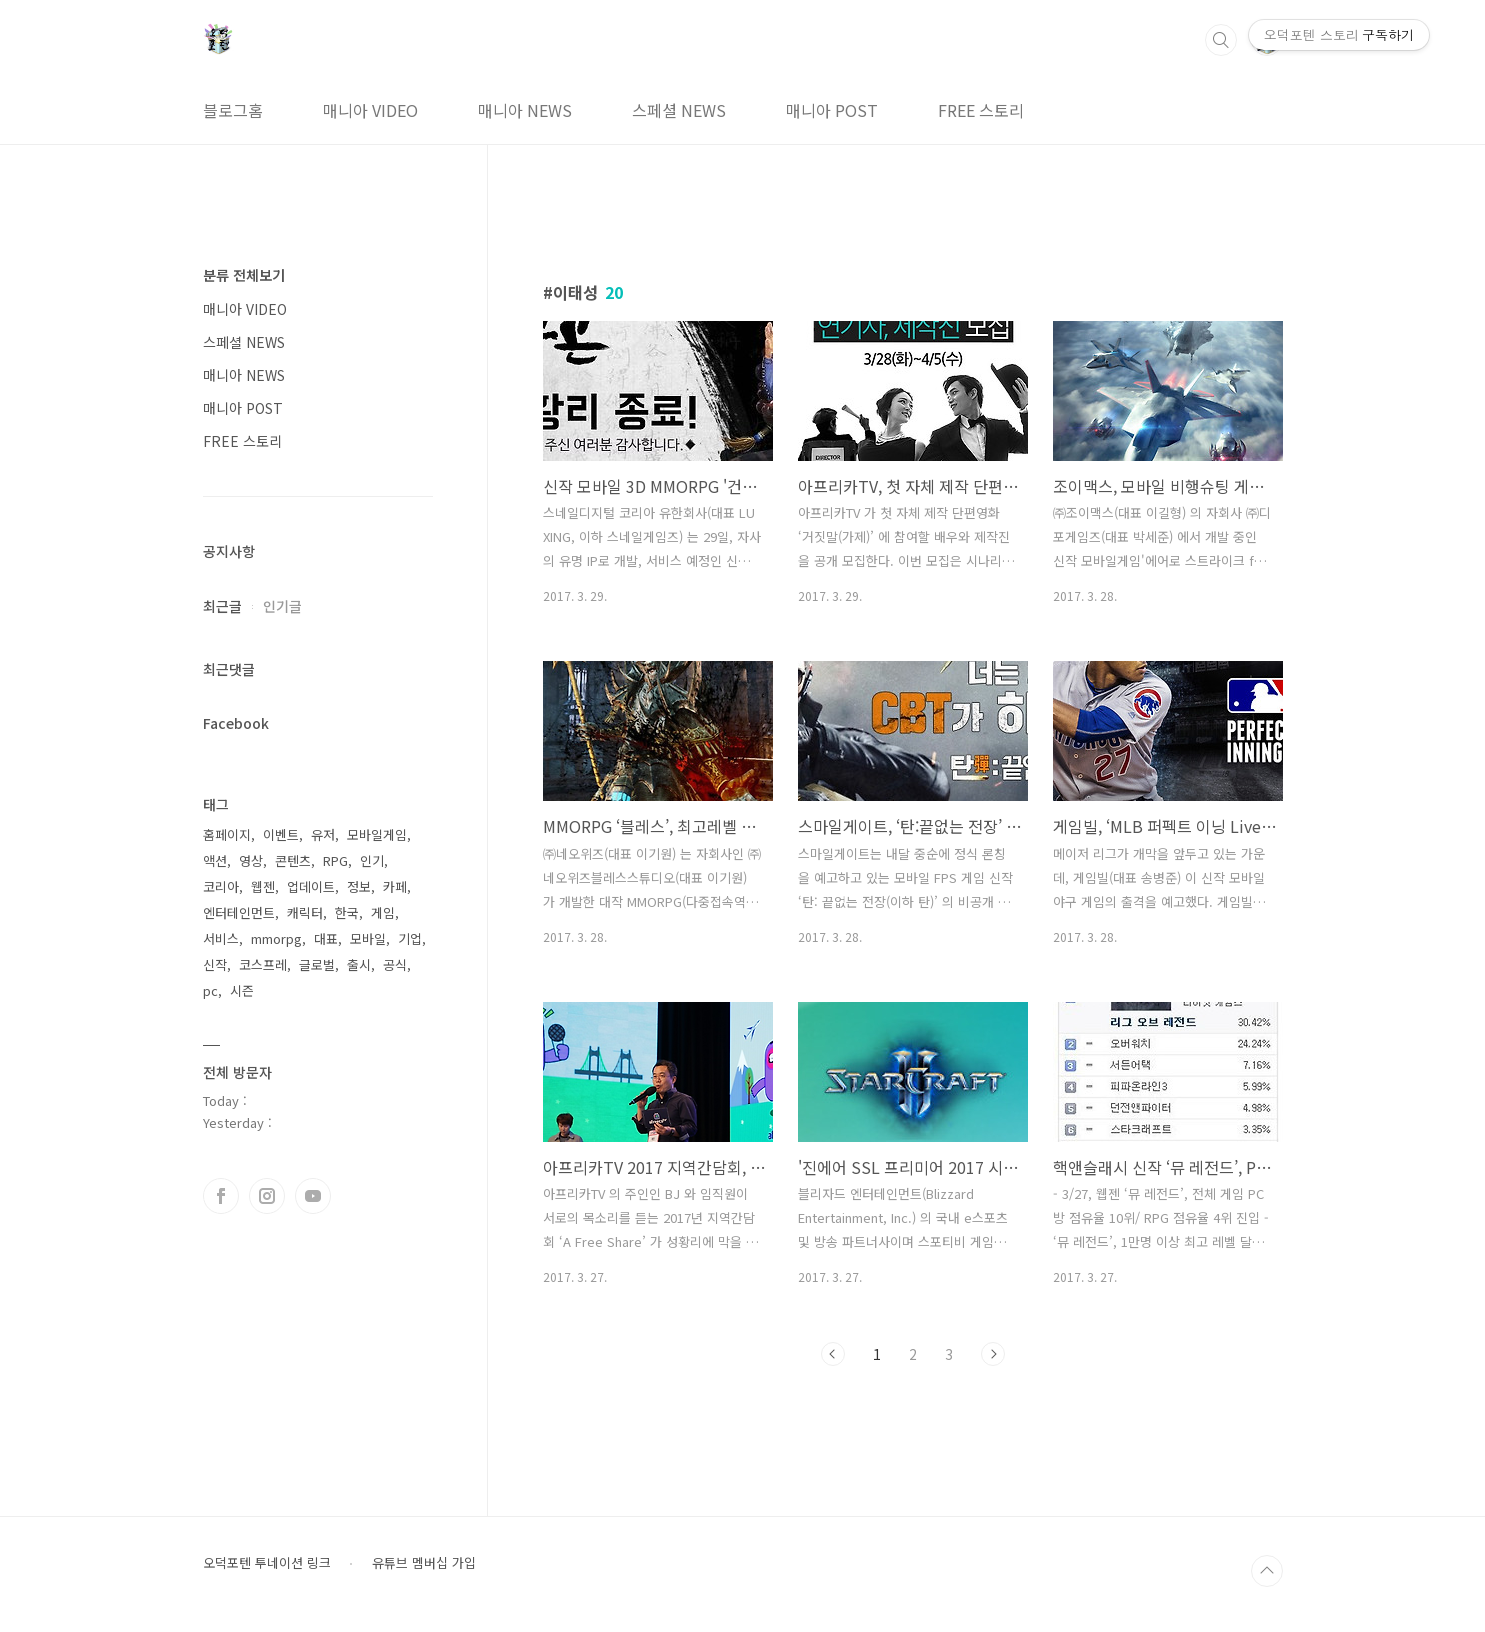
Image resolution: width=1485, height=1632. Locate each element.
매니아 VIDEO (370, 110)
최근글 (222, 606)
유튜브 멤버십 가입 (424, 1563)
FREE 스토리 (981, 110)
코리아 (221, 886)
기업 (410, 938)
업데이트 (311, 886)
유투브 (313, 1196)
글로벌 (317, 964)
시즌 (242, 990)
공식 (395, 964)
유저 (323, 834)
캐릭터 (305, 912)
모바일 (368, 938)
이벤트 (281, 834)
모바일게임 (377, 834)
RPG (335, 860)
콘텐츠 (293, 860)
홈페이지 (227, 834)
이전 (833, 1354)
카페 (395, 886)
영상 (251, 860)
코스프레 (263, 964)
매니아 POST (832, 110)
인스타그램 (267, 1196)
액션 (215, 860)
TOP (1267, 1571)
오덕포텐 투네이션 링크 (267, 1563)
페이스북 (221, 1196)
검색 (1221, 40)
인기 (372, 860)
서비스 (221, 938)
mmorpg (276, 938)
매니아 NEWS (525, 110)
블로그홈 (233, 110)
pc (210, 990)
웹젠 (263, 886)
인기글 (282, 606)
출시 (359, 964)
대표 (326, 938)
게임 (383, 912)
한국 (347, 912)
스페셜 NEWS (679, 110)
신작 (215, 964)
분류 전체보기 (244, 275)
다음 (993, 1354)
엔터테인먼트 (239, 912)
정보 (359, 886)
